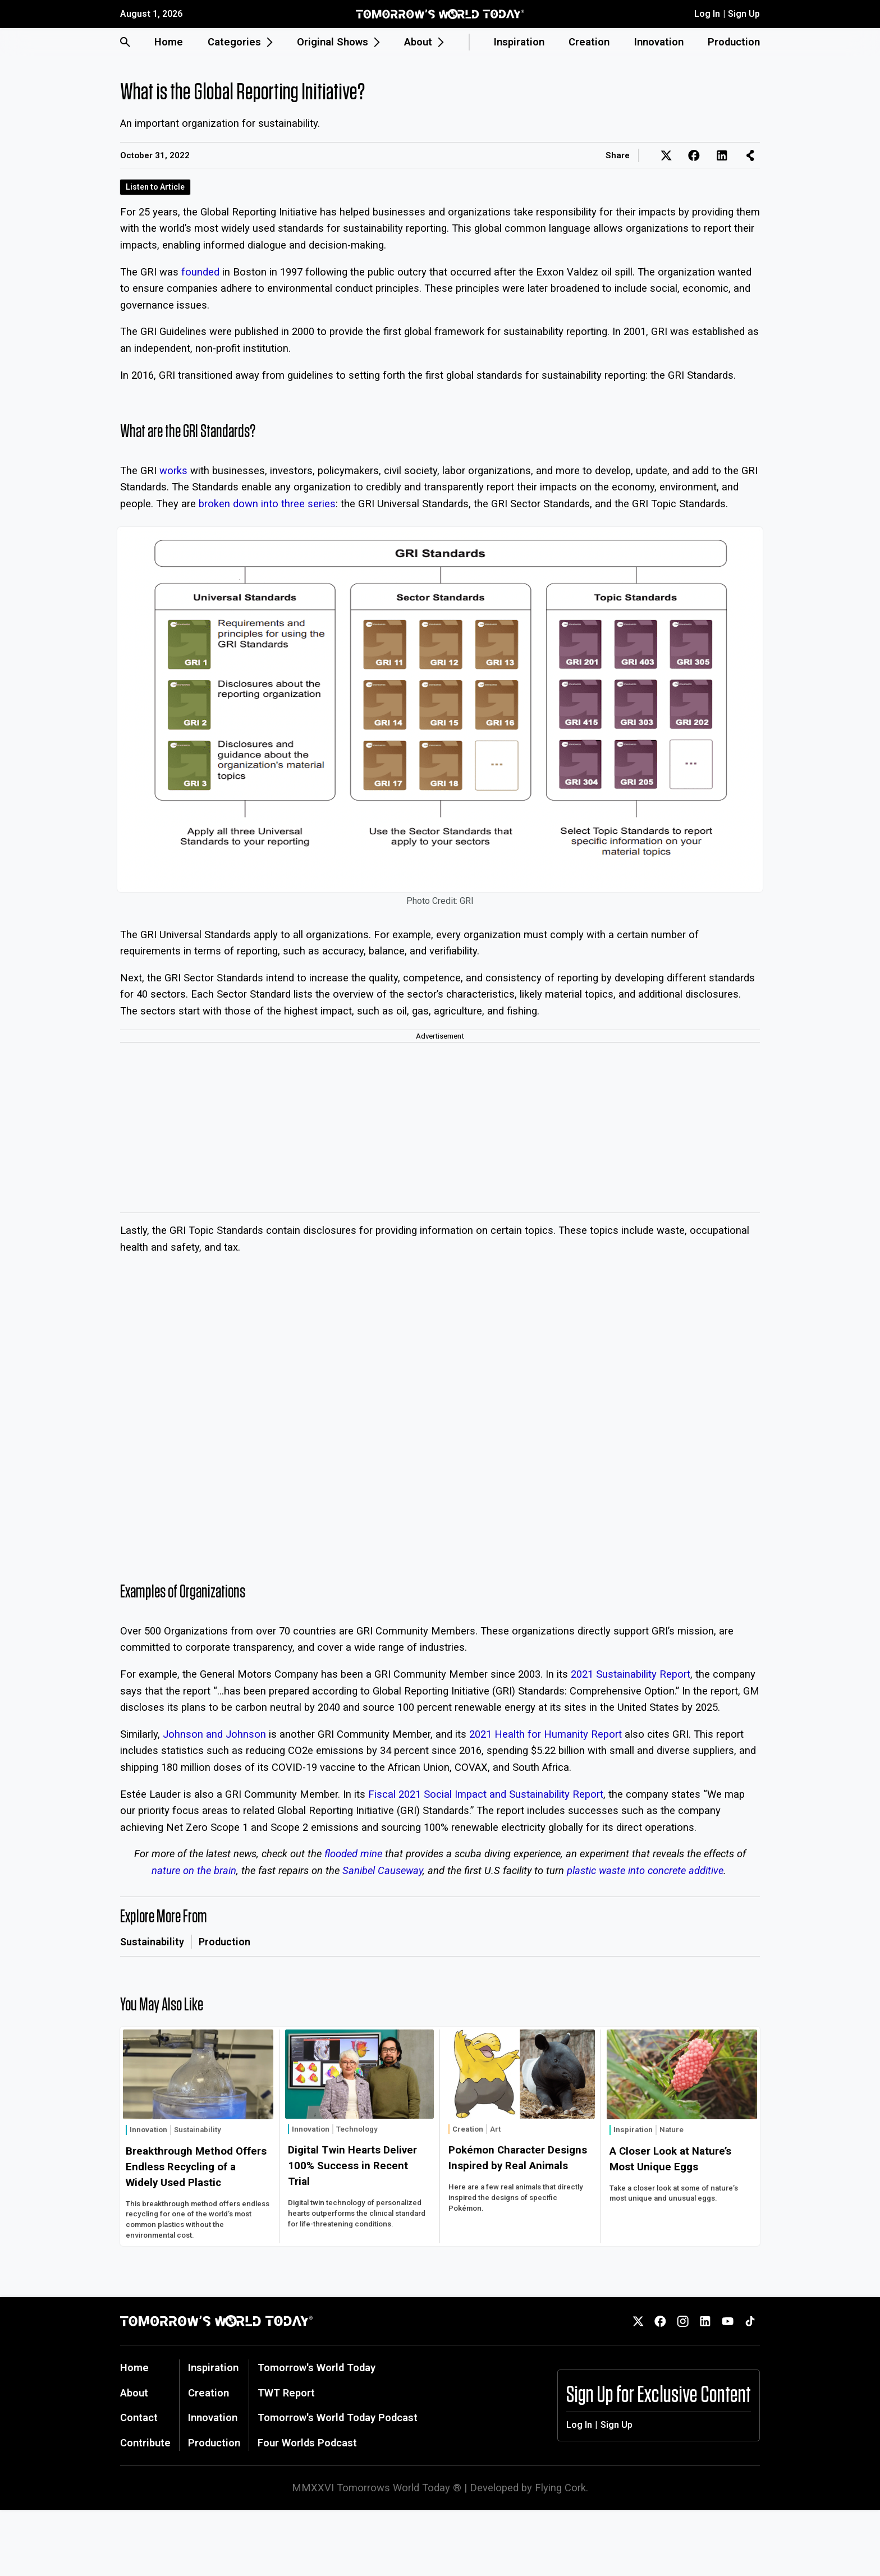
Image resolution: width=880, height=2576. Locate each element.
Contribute (145, 2443)
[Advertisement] (440, 1128)
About (134, 2393)
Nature (671, 2129)
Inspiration (519, 42)
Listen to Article (155, 186)
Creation (589, 42)
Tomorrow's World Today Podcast (338, 2417)
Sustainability (152, 1942)
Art (495, 2129)
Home (168, 42)
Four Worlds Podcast (307, 2443)
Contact (139, 2417)
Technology (357, 2129)
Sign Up (744, 13)
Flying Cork (560, 2488)
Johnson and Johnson (214, 1734)
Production (734, 42)
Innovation (659, 42)
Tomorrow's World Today (316, 2367)
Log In (707, 13)
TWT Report (286, 2393)
